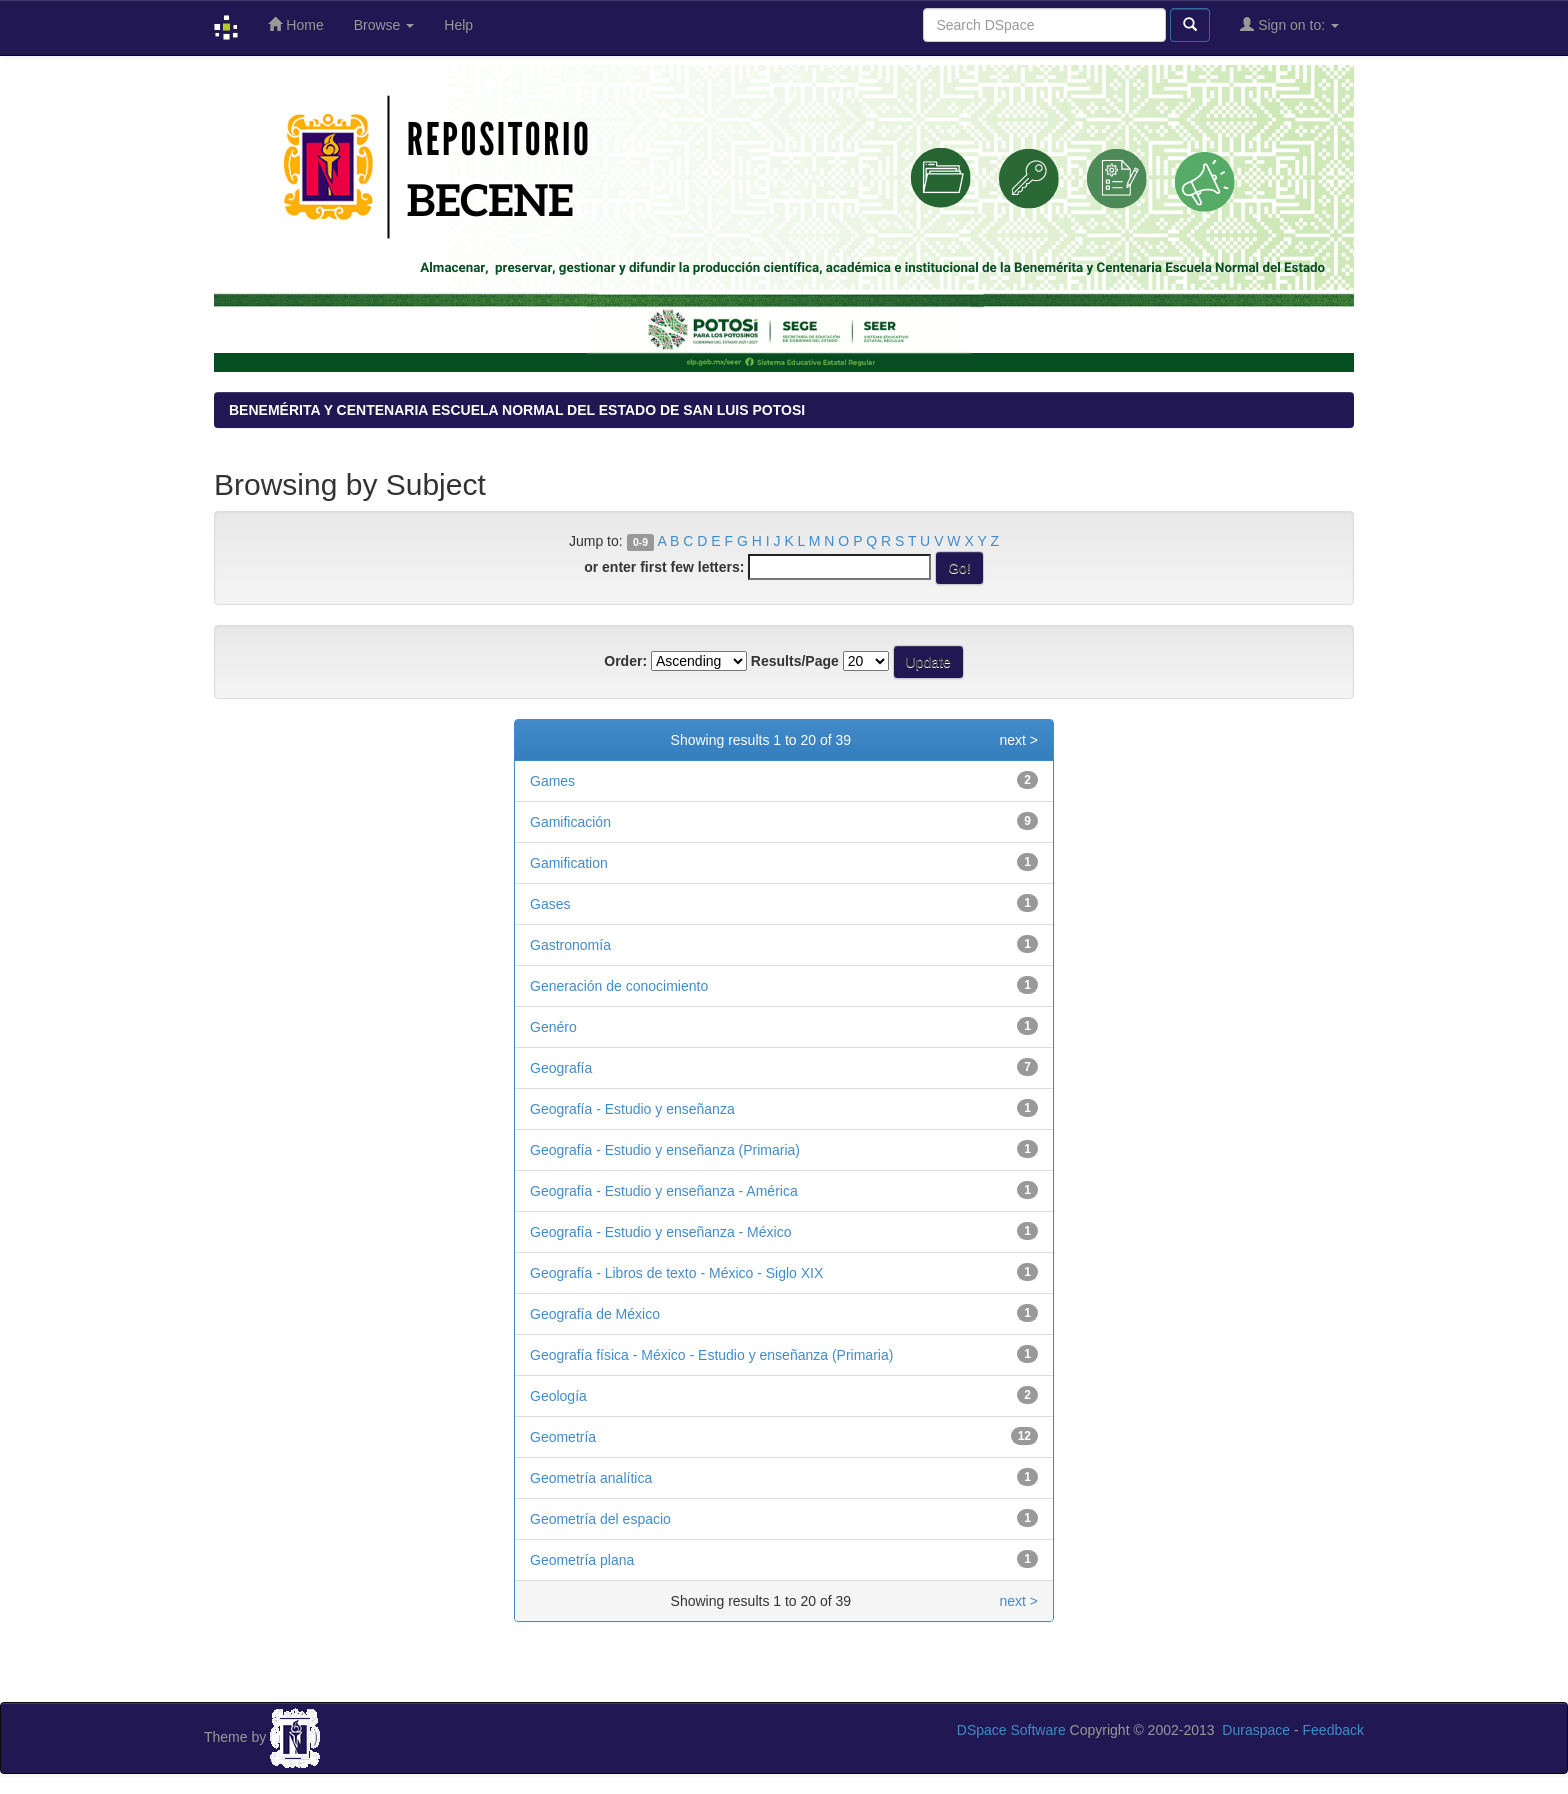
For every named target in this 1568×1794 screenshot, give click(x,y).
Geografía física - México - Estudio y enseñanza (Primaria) (711, 1355)
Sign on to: (1289, 24)
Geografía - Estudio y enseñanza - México (660, 1232)
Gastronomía (570, 945)
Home (295, 24)
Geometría (563, 1437)
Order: (625, 661)
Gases (550, 904)
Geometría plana (582, 1560)
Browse (384, 25)
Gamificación (570, 822)
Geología (558, 1396)
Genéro (553, 1027)
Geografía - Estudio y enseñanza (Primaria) (665, 1150)
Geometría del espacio (600, 1519)
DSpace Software (1011, 1730)
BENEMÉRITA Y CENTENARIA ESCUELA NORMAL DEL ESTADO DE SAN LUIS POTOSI (517, 410)
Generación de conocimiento (619, 986)
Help (458, 25)
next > (1018, 740)
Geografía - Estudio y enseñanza (632, 1109)
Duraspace (1256, 1730)
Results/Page (795, 661)
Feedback (1333, 1730)
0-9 (640, 542)
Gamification (569, 863)
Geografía (561, 1068)
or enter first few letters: (664, 567)
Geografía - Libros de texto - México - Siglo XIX (676, 1273)
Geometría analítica (591, 1478)
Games (552, 781)
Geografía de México (595, 1314)
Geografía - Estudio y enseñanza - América (664, 1191)
